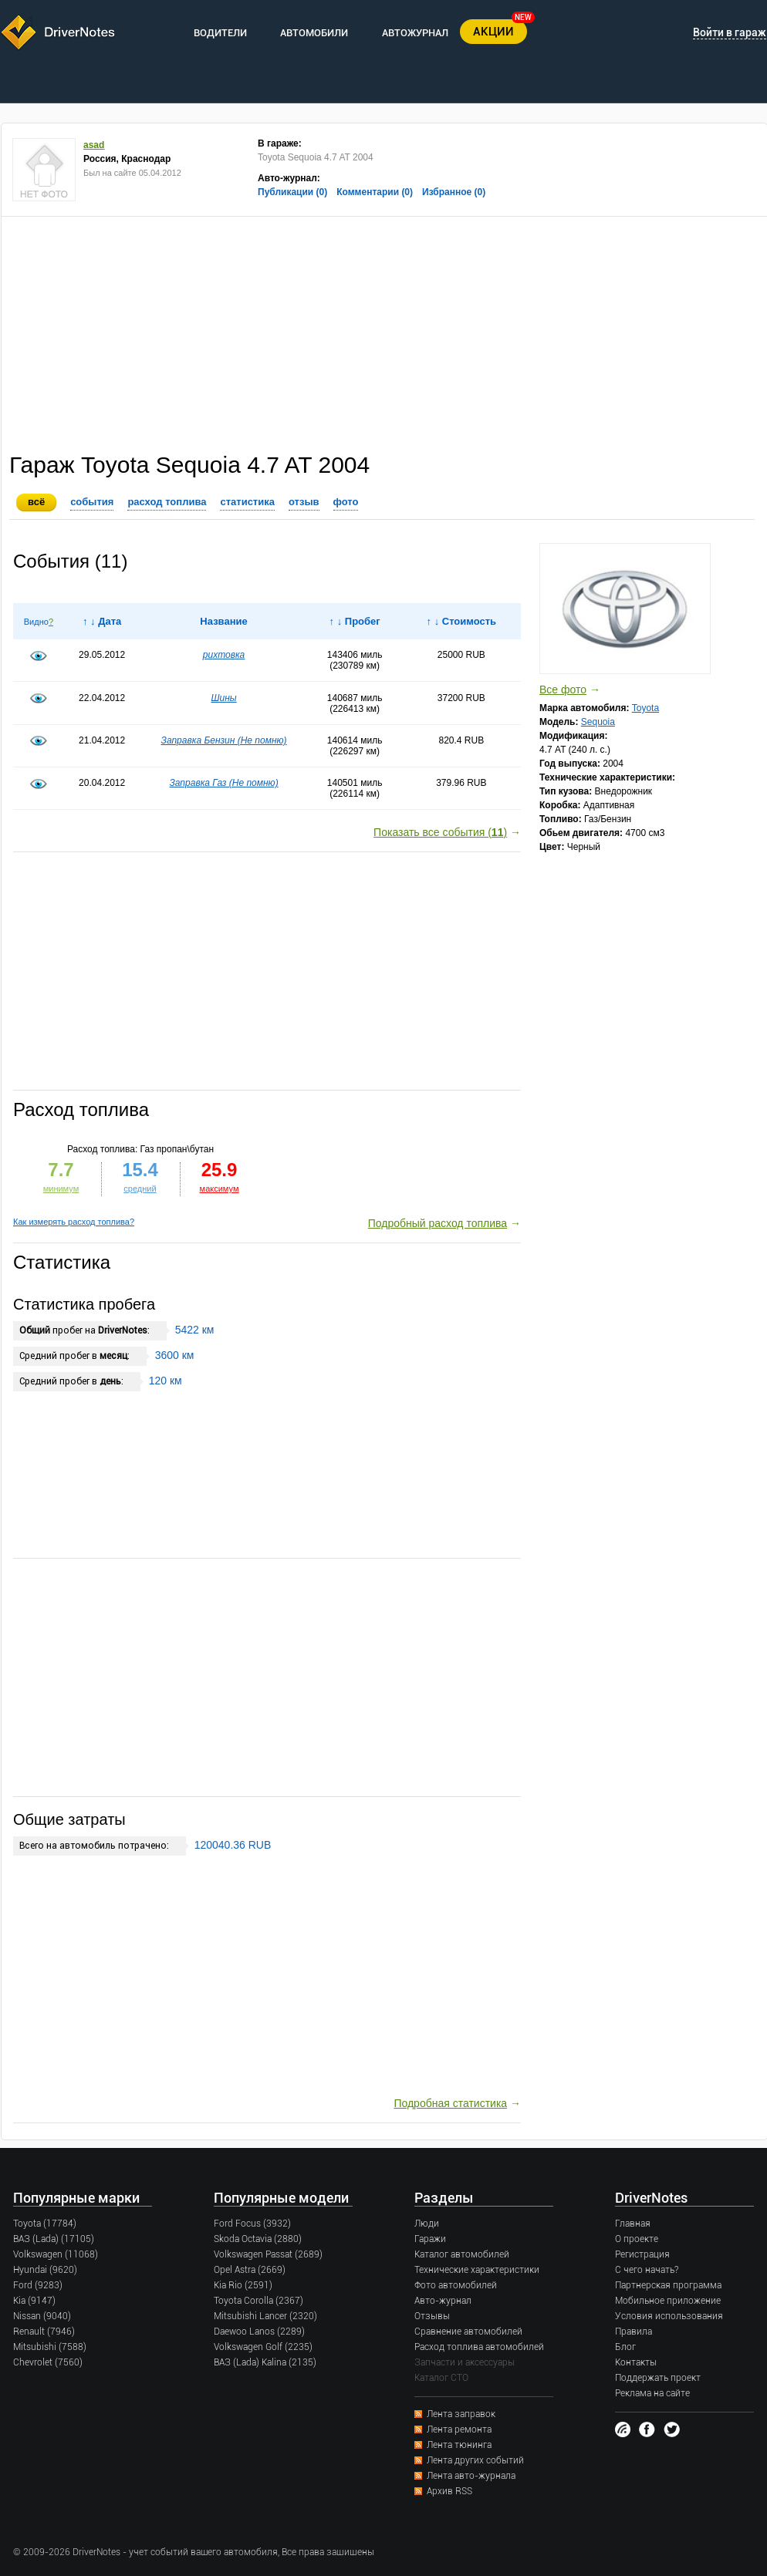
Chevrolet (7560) (48, 2362)
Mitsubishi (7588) (49, 2347)
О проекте (636, 2239)
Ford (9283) (38, 2285)
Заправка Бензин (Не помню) (224, 740)
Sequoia (598, 721)
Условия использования (669, 2316)
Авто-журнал (442, 2300)
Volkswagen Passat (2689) (268, 2254)
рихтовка (224, 654)
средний (139, 1188)
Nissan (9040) (42, 2316)
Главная (632, 2223)
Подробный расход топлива (437, 1223)
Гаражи (430, 2239)
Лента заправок (461, 2414)
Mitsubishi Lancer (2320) (265, 2316)
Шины (223, 698)
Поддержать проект (658, 2377)
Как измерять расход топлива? (73, 1221)
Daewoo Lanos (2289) (259, 2331)
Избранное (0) (453, 192)
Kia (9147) (34, 2300)
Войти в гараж (729, 32)
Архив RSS (449, 2491)
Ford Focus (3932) (252, 2223)
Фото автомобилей (455, 2285)
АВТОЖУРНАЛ (415, 33)
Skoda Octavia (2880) (258, 2239)
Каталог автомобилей (461, 2254)
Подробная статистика (450, 2103)
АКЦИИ (493, 32)
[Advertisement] (384, 332)
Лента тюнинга (459, 2444)
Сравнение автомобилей (468, 2331)
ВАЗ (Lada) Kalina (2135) (265, 2362)
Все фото (562, 689)
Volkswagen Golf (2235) (263, 2347)
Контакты (636, 2362)
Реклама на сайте (652, 2393)
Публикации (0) (292, 192)
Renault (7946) (44, 2331)
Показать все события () (440, 832)
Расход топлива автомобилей (479, 2347)
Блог (625, 2347)
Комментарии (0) (374, 192)
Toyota (645, 708)
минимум (61, 1188)
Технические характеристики (476, 2269)
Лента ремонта (459, 2429)
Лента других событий (475, 2460)
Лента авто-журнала (471, 2475)
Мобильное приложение (668, 2300)
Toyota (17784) (44, 2223)
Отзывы (432, 2316)
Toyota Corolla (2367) (258, 2300)
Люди (426, 2223)
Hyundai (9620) (45, 2269)
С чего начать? (646, 2269)
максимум (219, 1188)
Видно (36, 621)
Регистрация (642, 2254)
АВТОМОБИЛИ (314, 33)
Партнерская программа (668, 2285)
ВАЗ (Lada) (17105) (53, 2239)
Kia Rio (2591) (243, 2285)
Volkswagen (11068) (55, 2254)
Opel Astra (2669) (250, 2269)
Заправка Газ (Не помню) (223, 782)
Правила (633, 2331)
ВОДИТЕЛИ (220, 33)
